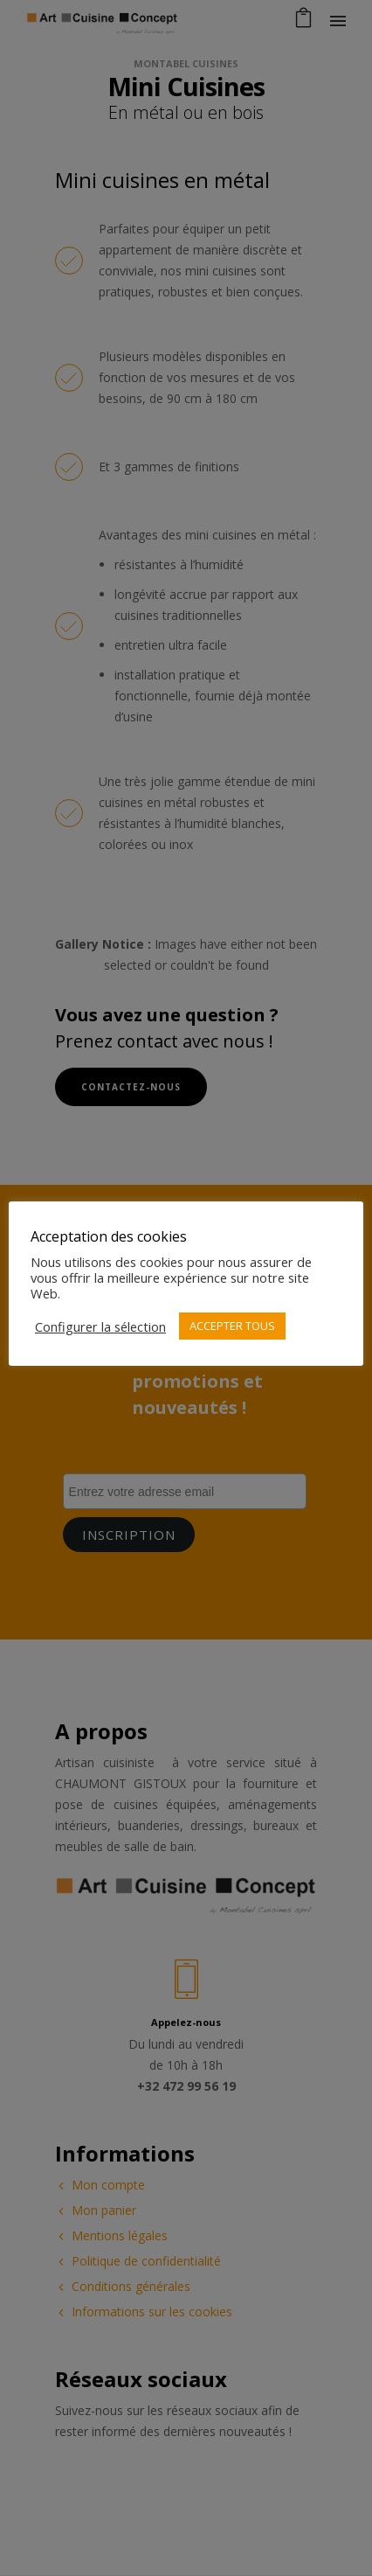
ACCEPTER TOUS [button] (232, 1325)
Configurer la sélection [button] (100, 1326)
